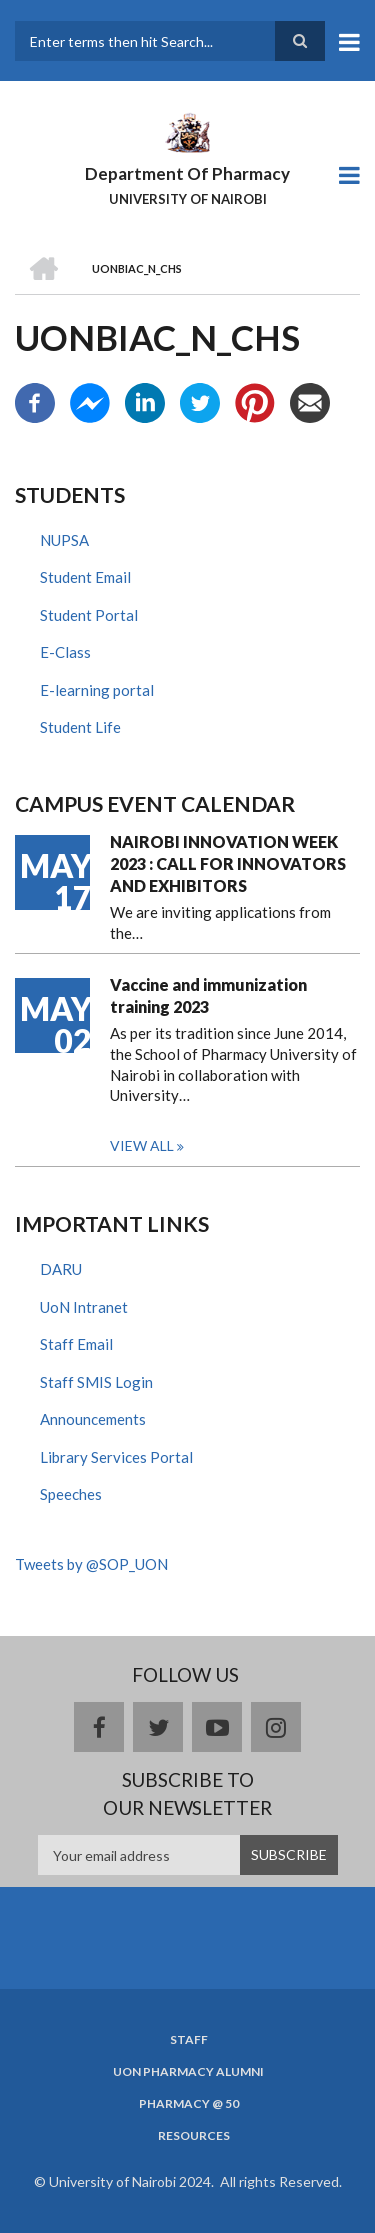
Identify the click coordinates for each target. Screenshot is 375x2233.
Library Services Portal (116, 1457)
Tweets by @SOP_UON (91, 1564)
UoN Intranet (84, 1307)
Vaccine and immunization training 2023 (208, 995)
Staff (189, 2040)
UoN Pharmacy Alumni (188, 2072)
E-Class (65, 652)
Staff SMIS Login (96, 1382)
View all (142, 1145)
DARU (61, 1269)
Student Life (80, 727)
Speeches (71, 1494)
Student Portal (89, 615)
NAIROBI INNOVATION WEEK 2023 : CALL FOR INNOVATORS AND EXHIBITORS (228, 863)
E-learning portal (97, 690)
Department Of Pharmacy (187, 173)
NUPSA (64, 540)
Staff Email (76, 1344)
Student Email (85, 577)
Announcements (93, 1419)
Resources (194, 2136)
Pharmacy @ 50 (189, 2104)
